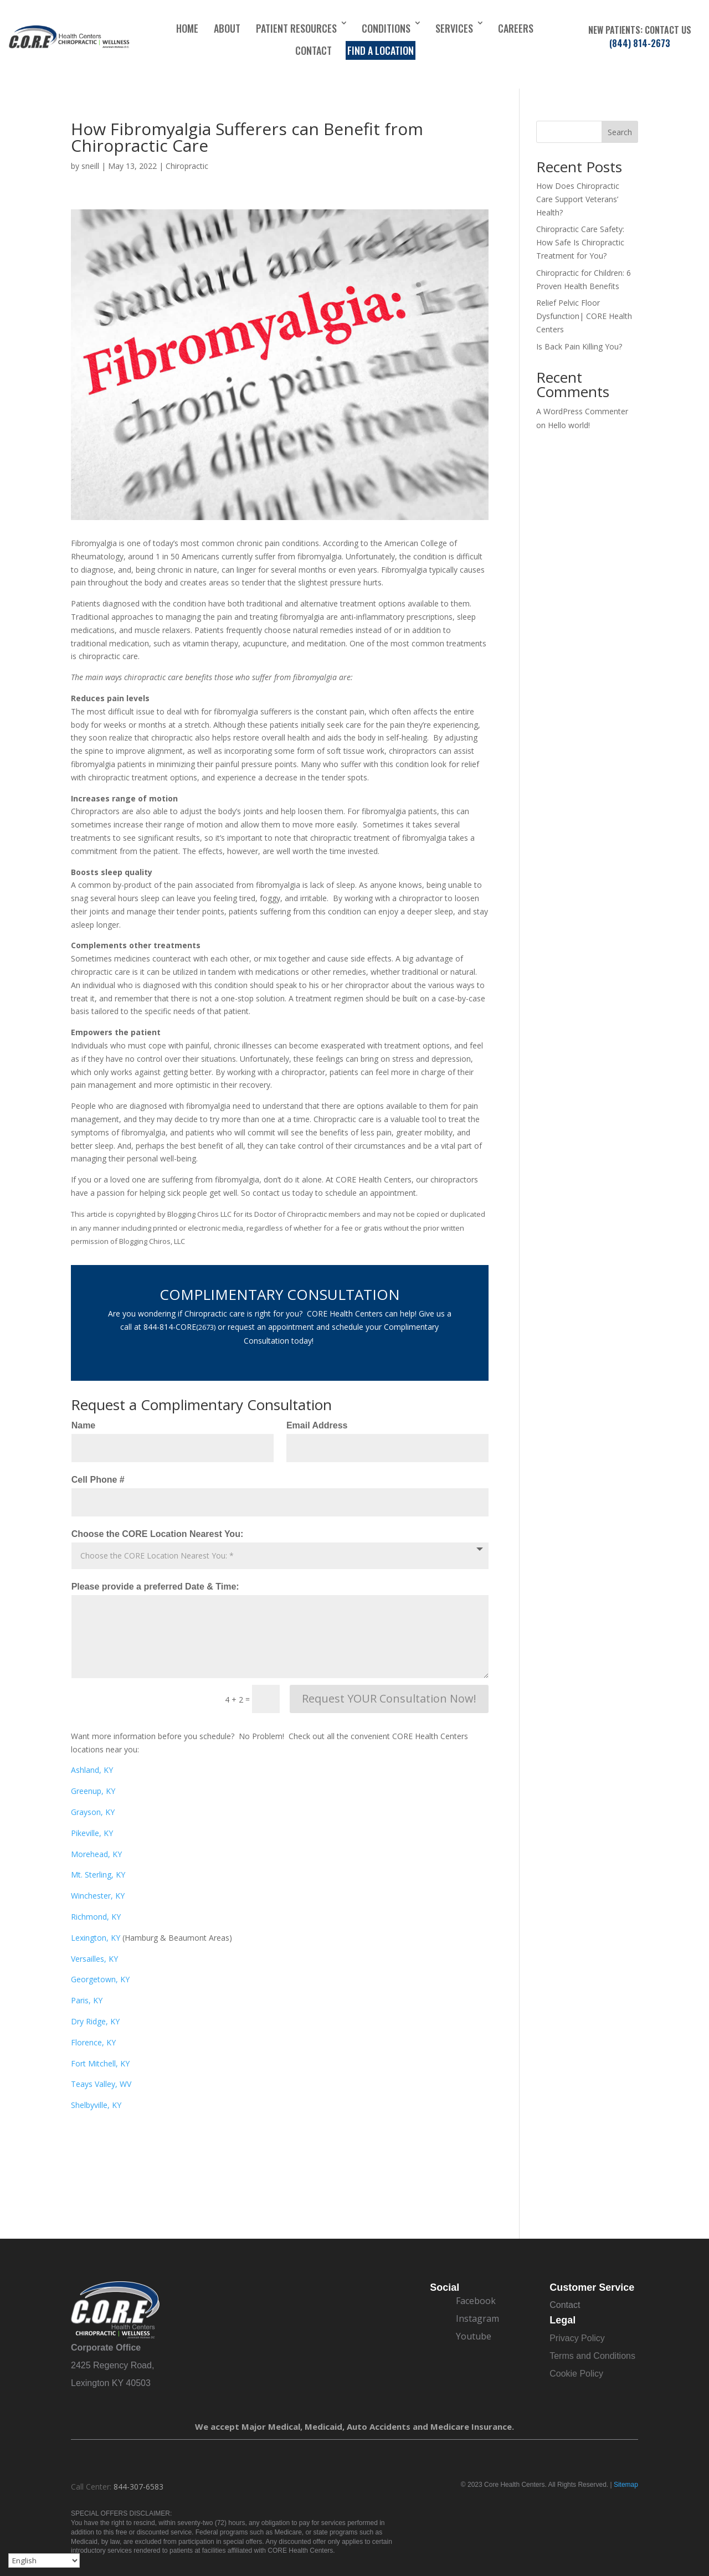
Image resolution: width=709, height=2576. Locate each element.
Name (83, 1425)
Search (620, 132)
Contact (313, 50)
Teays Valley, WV (101, 2084)
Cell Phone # (98, 1479)
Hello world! (569, 425)
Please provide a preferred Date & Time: (155, 1586)
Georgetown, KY (100, 1979)
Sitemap (626, 2484)
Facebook (476, 2301)
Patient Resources (296, 28)
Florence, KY (93, 2042)
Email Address (317, 1425)
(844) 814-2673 (639, 43)
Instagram (477, 2318)
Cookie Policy (576, 2373)
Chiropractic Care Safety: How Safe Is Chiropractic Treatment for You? (580, 242)
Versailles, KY (94, 1958)
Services (454, 28)
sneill (90, 166)
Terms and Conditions (592, 2356)
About (227, 28)
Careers (515, 28)
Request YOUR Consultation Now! (389, 1698)
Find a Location (380, 50)
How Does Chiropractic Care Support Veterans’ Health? (577, 199)
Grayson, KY (93, 1812)
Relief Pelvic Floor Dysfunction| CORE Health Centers (584, 316)
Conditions (386, 28)
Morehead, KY (96, 1854)
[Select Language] (44, 2560)
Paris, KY (86, 2000)
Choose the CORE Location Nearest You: (157, 1534)
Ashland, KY (92, 1770)
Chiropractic (187, 166)
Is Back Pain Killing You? (579, 346)
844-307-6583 (138, 2486)
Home (187, 28)
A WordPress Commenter (582, 411)
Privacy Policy (577, 2338)
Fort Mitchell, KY (100, 2063)
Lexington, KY (95, 1937)
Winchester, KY (98, 1895)
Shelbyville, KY (96, 2105)
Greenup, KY (93, 1791)
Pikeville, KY (92, 1833)
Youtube (473, 2336)
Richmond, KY (96, 1916)
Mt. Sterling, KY (98, 1874)
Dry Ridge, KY (95, 2021)
